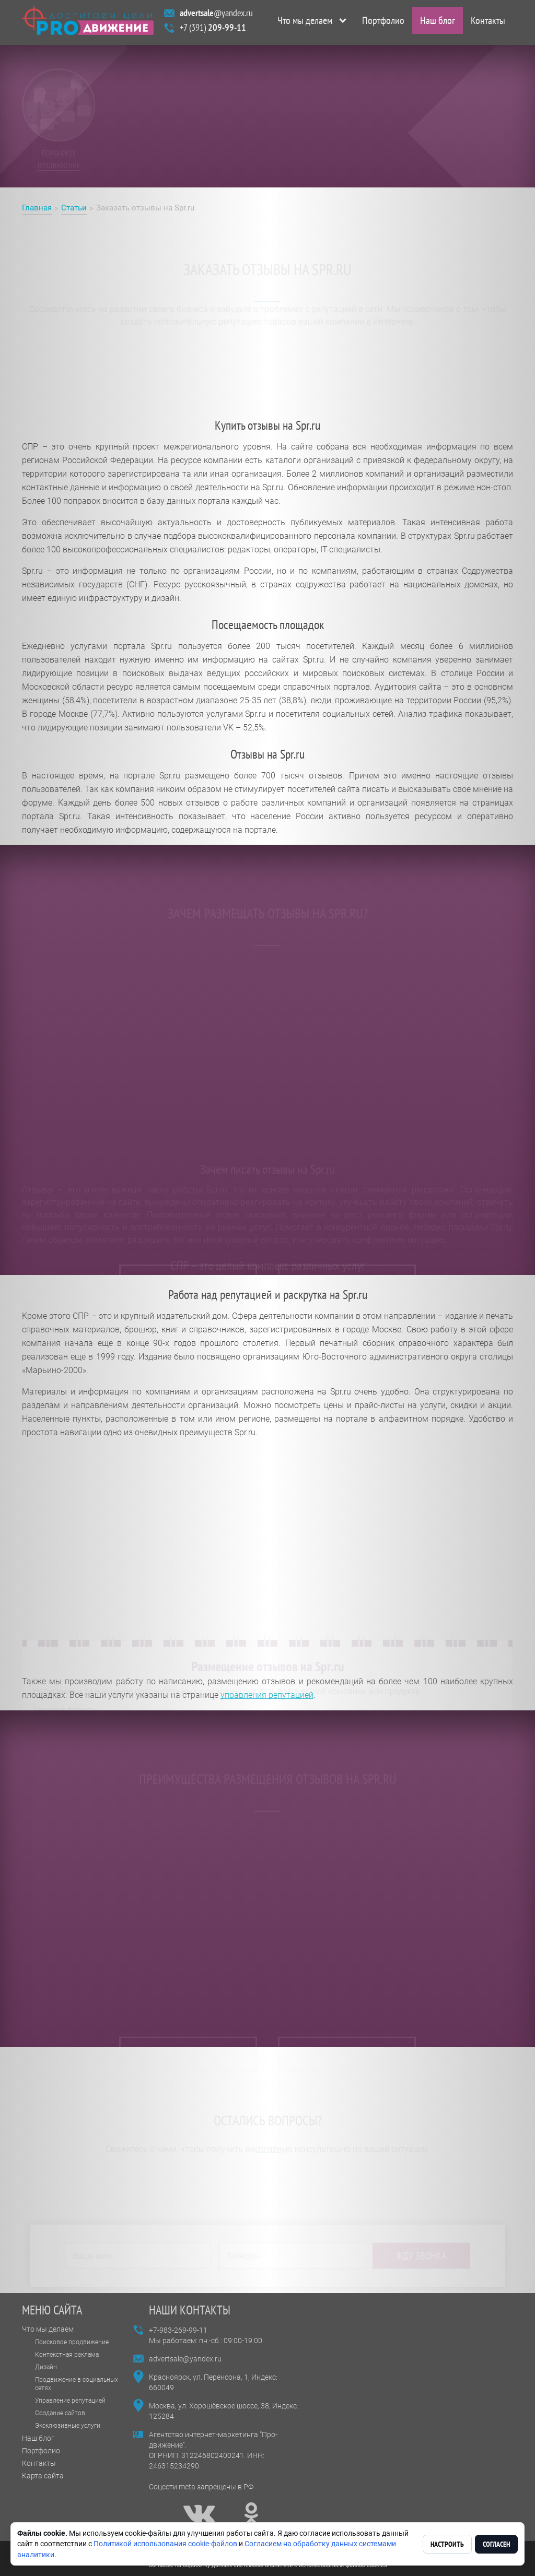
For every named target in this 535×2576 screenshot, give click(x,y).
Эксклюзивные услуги (67, 2425)
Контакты (488, 22)
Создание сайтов (60, 2413)
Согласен (496, 2544)
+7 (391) (213, 29)
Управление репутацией (70, 2400)
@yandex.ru (216, 15)
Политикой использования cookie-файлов (165, 2543)
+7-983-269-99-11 (178, 2330)
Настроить (447, 2544)
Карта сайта (43, 2476)
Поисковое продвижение (72, 2342)
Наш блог (437, 22)
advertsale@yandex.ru (185, 2359)
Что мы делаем (304, 22)
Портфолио (383, 22)
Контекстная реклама (67, 2354)
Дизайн (46, 2367)
